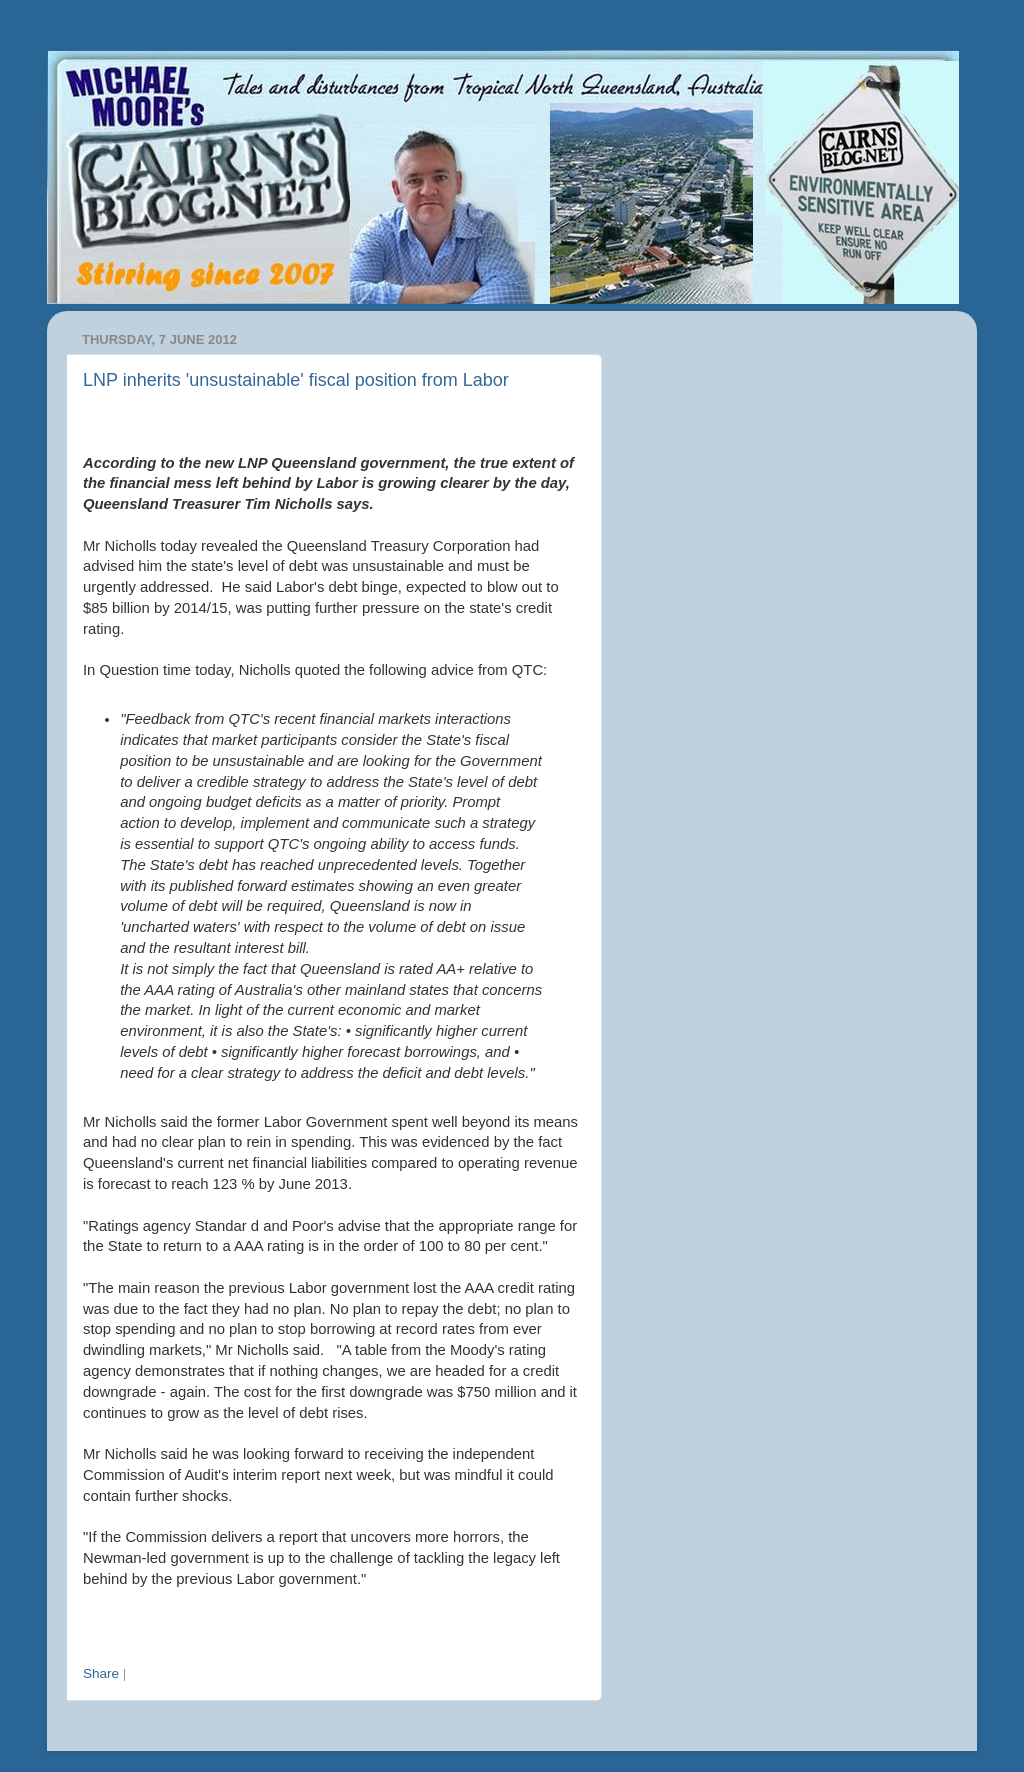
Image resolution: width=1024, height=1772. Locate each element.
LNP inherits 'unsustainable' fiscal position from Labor (296, 380)
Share (101, 1673)
